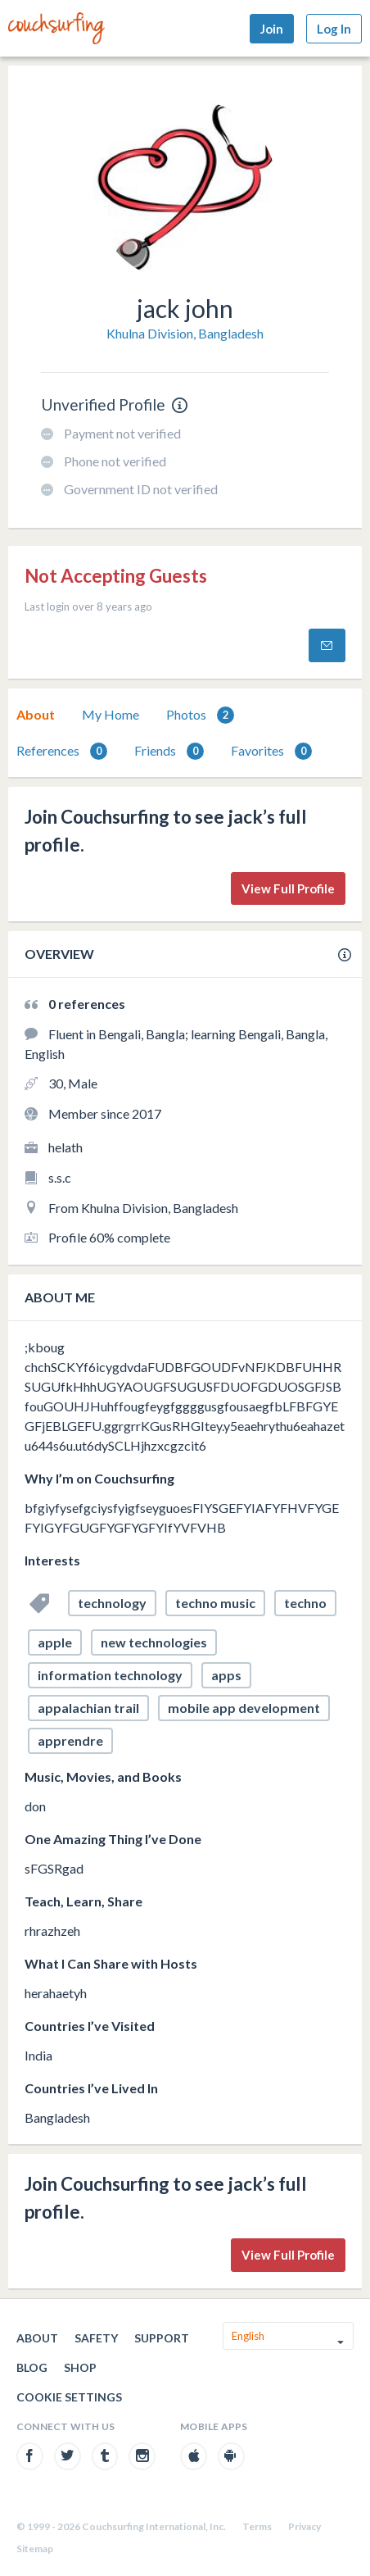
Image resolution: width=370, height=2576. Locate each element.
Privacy (304, 2526)
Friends (169, 751)
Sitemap (34, 2548)
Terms (257, 2526)
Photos (200, 715)
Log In (334, 28)
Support (161, 2338)
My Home (110, 714)
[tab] (35, 715)
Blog (31, 2367)
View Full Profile (288, 888)
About (35, 714)
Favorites (271, 751)
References (61, 751)
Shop (80, 2367)
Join (271, 28)
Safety (96, 2338)
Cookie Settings (69, 2397)
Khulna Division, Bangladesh (185, 333)
